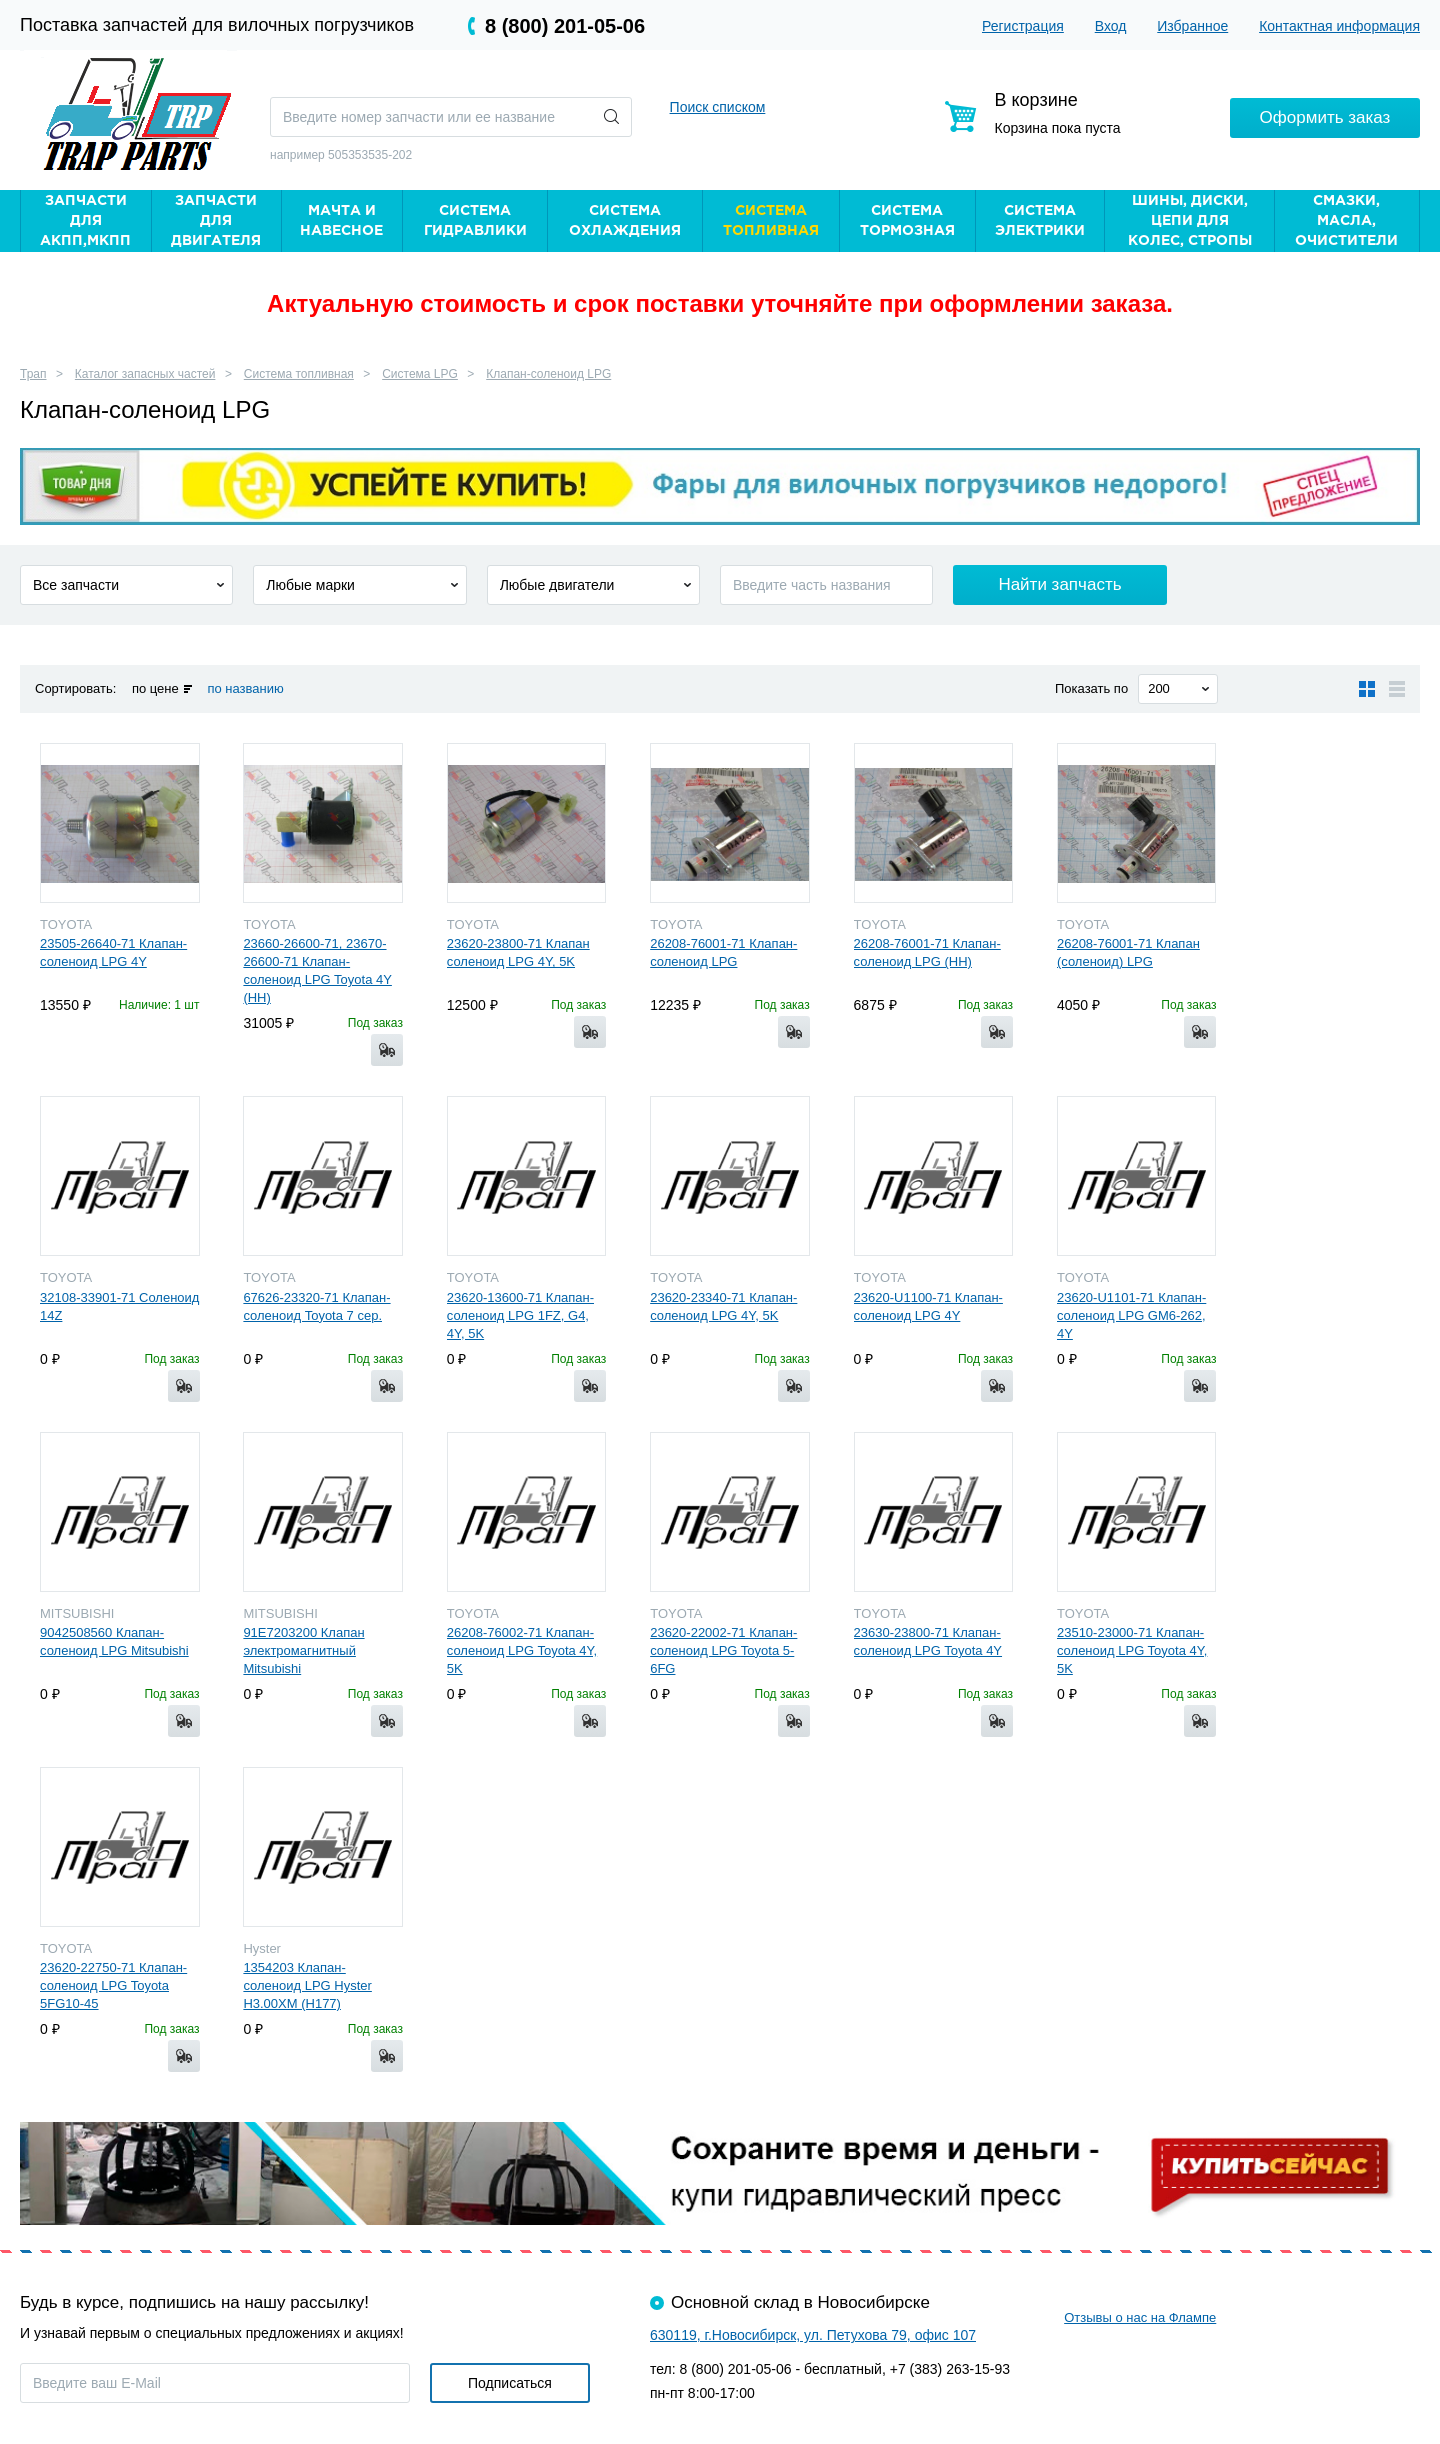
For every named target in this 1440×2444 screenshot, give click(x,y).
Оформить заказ (1325, 116)
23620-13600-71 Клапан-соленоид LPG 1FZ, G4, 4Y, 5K (520, 1315)
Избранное (1192, 26)
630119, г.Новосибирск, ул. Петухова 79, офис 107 (813, 2335)
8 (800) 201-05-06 (565, 26)
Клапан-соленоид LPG (548, 374)
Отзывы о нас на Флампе (1140, 2317)
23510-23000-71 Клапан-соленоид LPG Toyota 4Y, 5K (1132, 1650)
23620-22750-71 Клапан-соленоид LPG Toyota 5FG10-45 (113, 1985)
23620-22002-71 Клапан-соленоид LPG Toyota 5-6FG (723, 1650)
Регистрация (1023, 26)
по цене (155, 688)
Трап (33, 374)
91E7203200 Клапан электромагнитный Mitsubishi (303, 1650)
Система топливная (299, 374)
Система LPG (420, 374)
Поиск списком (718, 107)
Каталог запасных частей (145, 374)
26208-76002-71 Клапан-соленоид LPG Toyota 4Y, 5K (522, 1650)
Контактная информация (1339, 26)
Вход (1111, 26)
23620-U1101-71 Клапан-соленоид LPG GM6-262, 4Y (1131, 1315)
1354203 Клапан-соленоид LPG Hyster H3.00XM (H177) (307, 1985)
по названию (245, 688)
